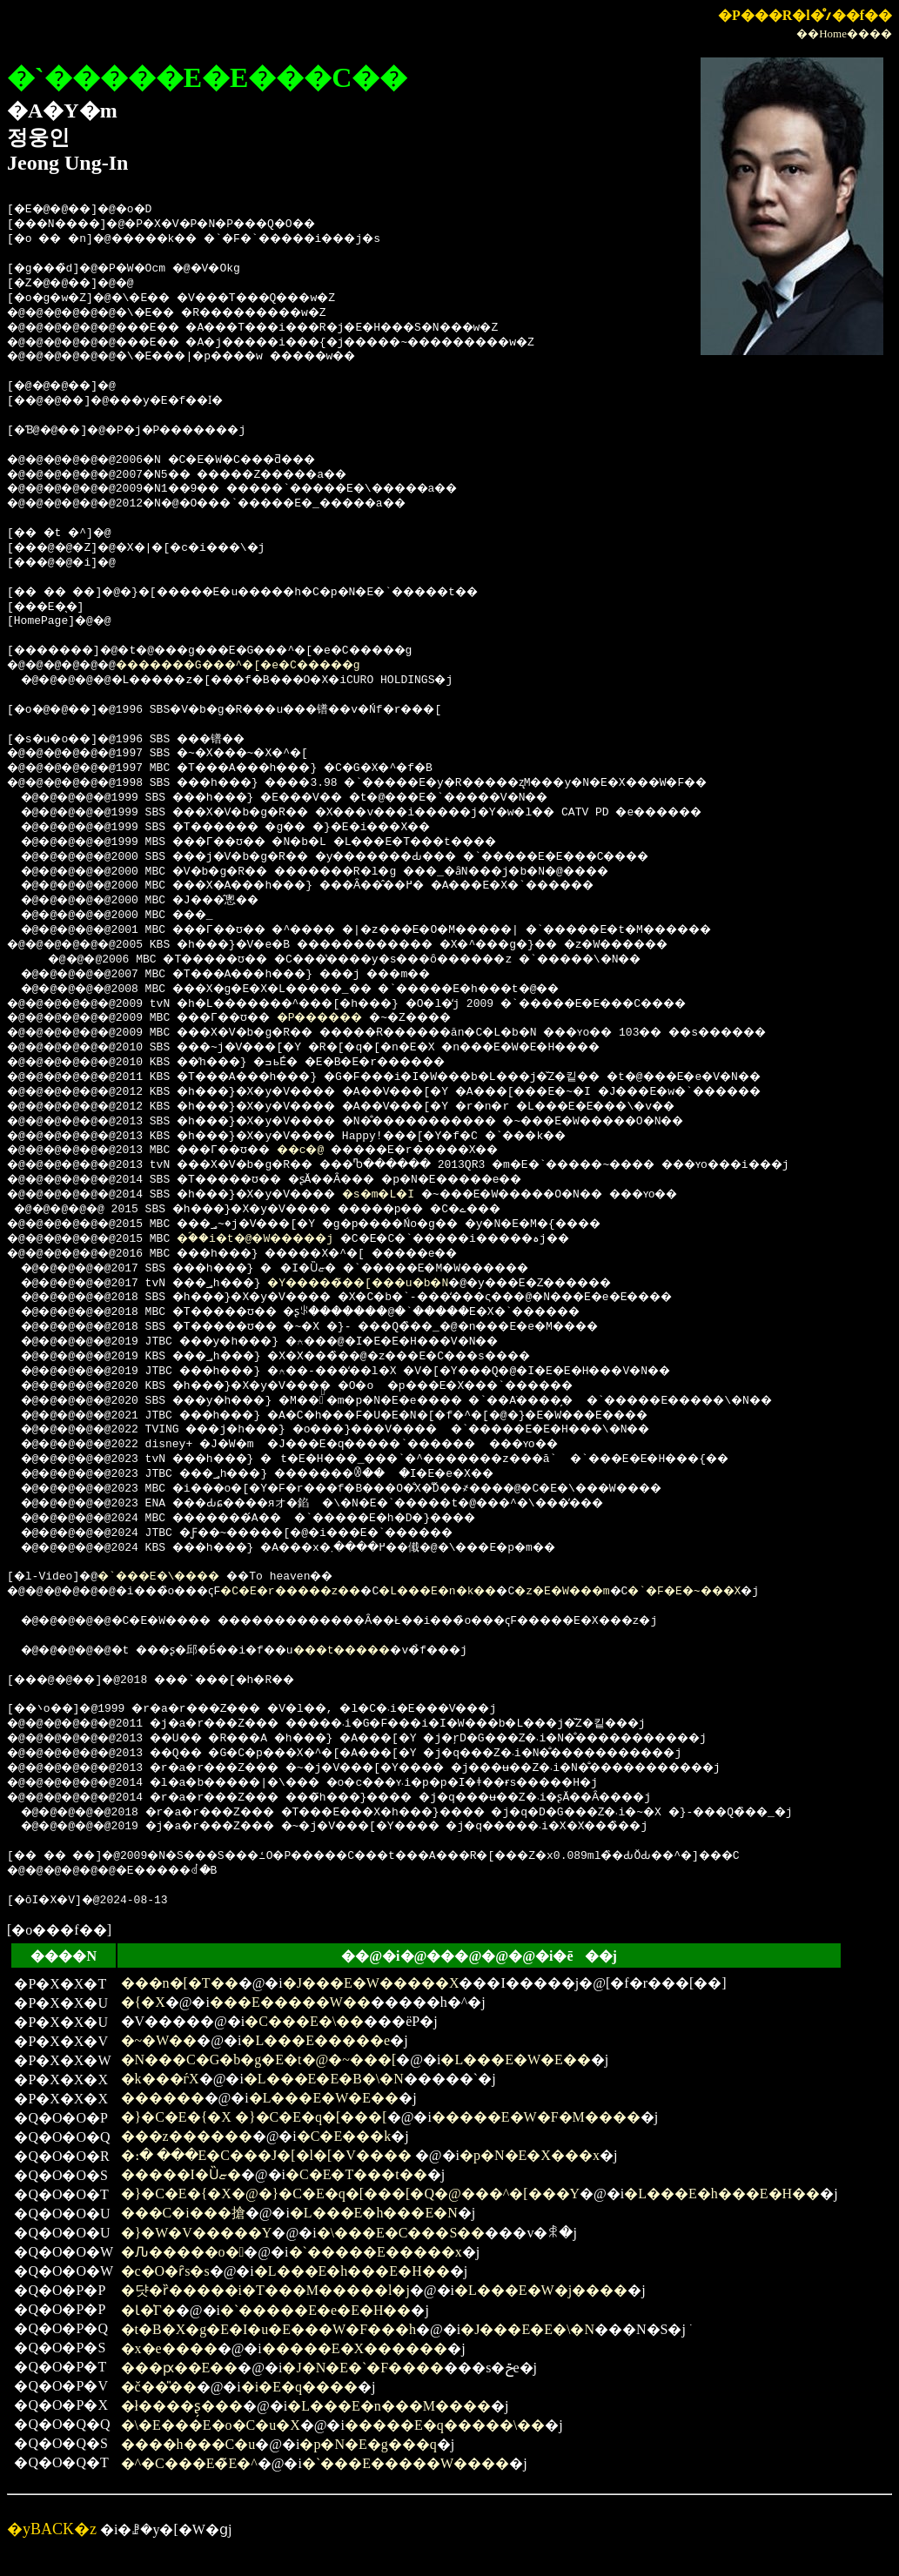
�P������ (356, 1018)
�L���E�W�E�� (515, 2059)
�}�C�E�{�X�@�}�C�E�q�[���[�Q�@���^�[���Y (350, 2193)
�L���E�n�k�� (502, 1592)
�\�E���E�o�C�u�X (210, 2425)
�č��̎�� (159, 2386)
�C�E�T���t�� (356, 2174)
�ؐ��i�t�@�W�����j (282, 1239)
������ (163, 2097)
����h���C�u (188, 2444)
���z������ (186, 2136)
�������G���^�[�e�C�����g (271, 666)
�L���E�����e (315, 2040)
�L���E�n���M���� (389, 2405)
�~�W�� (159, 2040)
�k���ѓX (160, 2078)
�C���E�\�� (304, 2021)
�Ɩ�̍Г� (148, 2310)
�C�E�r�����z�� (333, 1592)
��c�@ (332, 1150)
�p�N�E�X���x (530, 2155)
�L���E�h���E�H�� (722, 2193)
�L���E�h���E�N (374, 2212)
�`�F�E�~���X (784, 1592)
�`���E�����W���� (405, 2463)
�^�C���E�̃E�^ (189, 2463)
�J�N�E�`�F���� (363, 2367)
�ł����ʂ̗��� (182, 2405)
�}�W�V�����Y (196, 2232)
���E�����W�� (290, 2002)
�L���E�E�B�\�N (324, 2078)
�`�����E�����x (375, 2251)
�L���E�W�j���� (540, 2290)
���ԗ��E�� (179, 2367)
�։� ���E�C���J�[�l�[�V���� (268, 2155)
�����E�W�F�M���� (536, 2117)
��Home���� (844, 33)
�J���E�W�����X (371, 1983)
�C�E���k (344, 2136)
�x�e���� (169, 2348)
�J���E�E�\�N (527, 2329)
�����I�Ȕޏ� (181, 2174)
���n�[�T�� (179, 1983)
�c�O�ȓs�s (165, 2271)
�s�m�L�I (421, 1195)
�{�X (143, 2002)
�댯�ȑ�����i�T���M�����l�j (265, 2290)
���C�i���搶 (183, 2212)
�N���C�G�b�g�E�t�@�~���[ (259, 2059)
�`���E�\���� (173, 1577)
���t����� (388, 1651)
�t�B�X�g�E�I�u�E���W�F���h (269, 2329)
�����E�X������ (354, 2348)
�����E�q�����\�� (445, 2425)
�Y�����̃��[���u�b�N (397, 1283)
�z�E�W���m (645, 1592)
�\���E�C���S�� (401, 2232)
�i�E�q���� (299, 2386)
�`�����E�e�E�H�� (316, 2310)
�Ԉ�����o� (183, 2251)
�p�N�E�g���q (367, 2444)
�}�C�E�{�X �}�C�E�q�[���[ (254, 2117)
